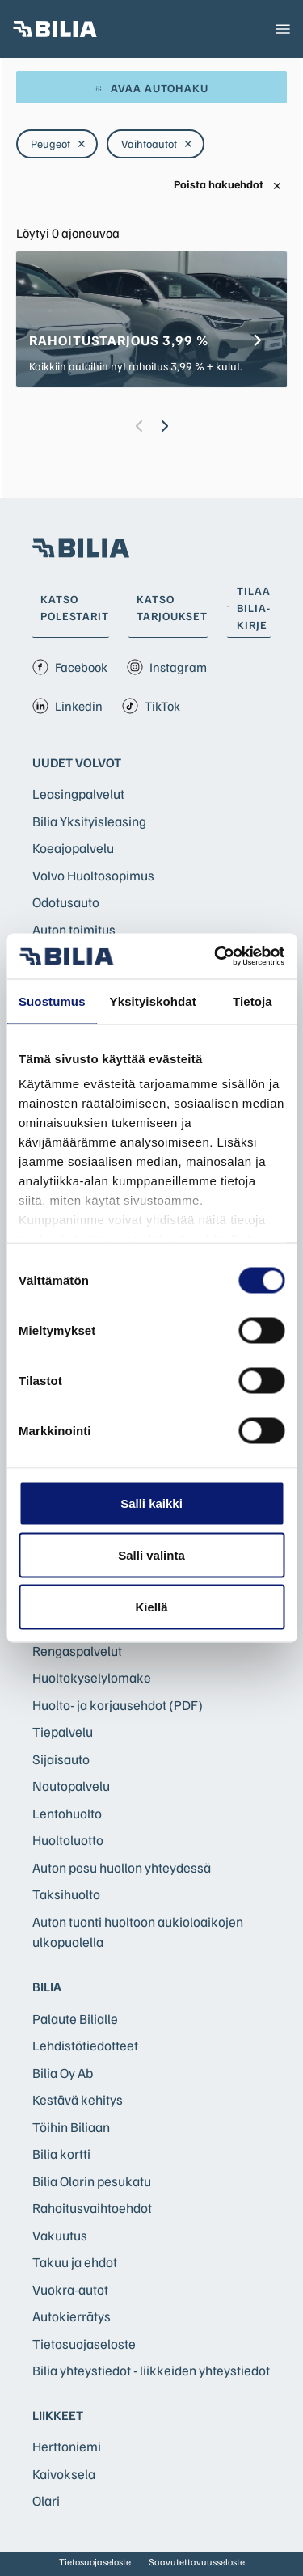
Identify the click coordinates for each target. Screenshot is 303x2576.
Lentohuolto (67, 1813)
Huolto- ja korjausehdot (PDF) (117, 1704)
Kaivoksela (63, 2473)
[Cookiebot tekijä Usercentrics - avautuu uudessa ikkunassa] (215, 956)
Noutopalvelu (71, 1785)
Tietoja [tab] (252, 1000)
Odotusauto (65, 901)
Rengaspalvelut (77, 1650)
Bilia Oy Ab (62, 2072)
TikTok (151, 706)
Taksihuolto (66, 1894)
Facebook (69, 667)
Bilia (46, 1986)
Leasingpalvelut (78, 793)
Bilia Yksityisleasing (89, 821)
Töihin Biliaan (71, 2126)
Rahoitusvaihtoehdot (92, 2207)
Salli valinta (151, 1554)
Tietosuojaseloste (84, 2343)
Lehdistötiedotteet (85, 2045)
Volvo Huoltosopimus (93, 875)
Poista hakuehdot (228, 184)
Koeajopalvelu (73, 847)
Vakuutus (59, 2235)
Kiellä (151, 1606)
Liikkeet (57, 2415)
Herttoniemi (66, 2446)
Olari (46, 2500)
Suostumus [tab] (52, 1000)
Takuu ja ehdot (74, 2261)
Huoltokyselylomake (91, 1677)
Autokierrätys (71, 2316)
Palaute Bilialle (75, 2018)
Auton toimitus (74, 929)
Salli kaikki (151, 1503)
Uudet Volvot (76, 762)
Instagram (167, 667)
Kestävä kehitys (77, 2099)
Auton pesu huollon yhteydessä (121, 1867)
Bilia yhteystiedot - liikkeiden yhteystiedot (151, 2370)
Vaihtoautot (157, 143)
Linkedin (67, 706)
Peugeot (58, 143)
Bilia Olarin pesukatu (91, 2181)
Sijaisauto (61, 1758)
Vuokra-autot (70, 2289)
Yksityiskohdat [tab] (153, 1000)
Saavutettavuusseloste (197, 2562)
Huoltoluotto (67, 1839)
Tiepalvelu (62, 1731)
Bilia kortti (61, 2153)
